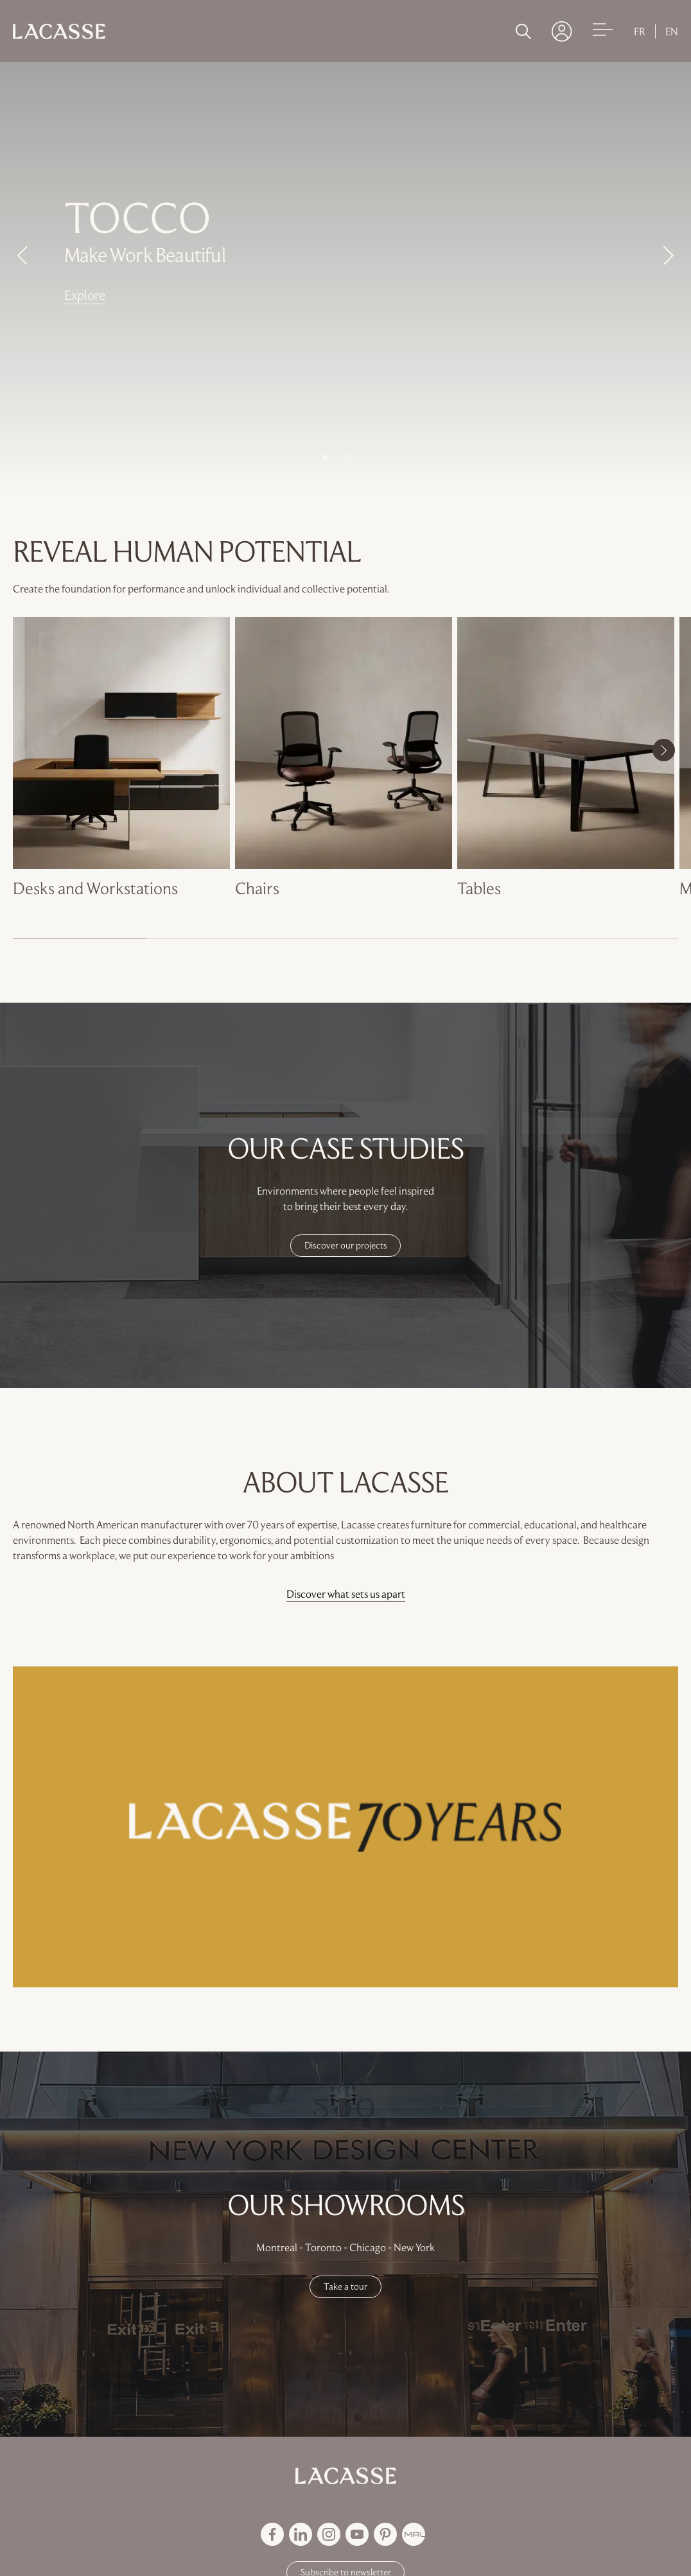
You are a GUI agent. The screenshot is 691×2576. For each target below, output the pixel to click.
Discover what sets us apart (345, 1593)
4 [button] (359, 457)
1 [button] (325, 457)
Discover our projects (345, 1245)
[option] (345, 269)
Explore (84, 295)
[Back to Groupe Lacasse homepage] (345, 2476)
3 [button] (348, 457)
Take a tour (345, 2286)
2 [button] (336, 457)
